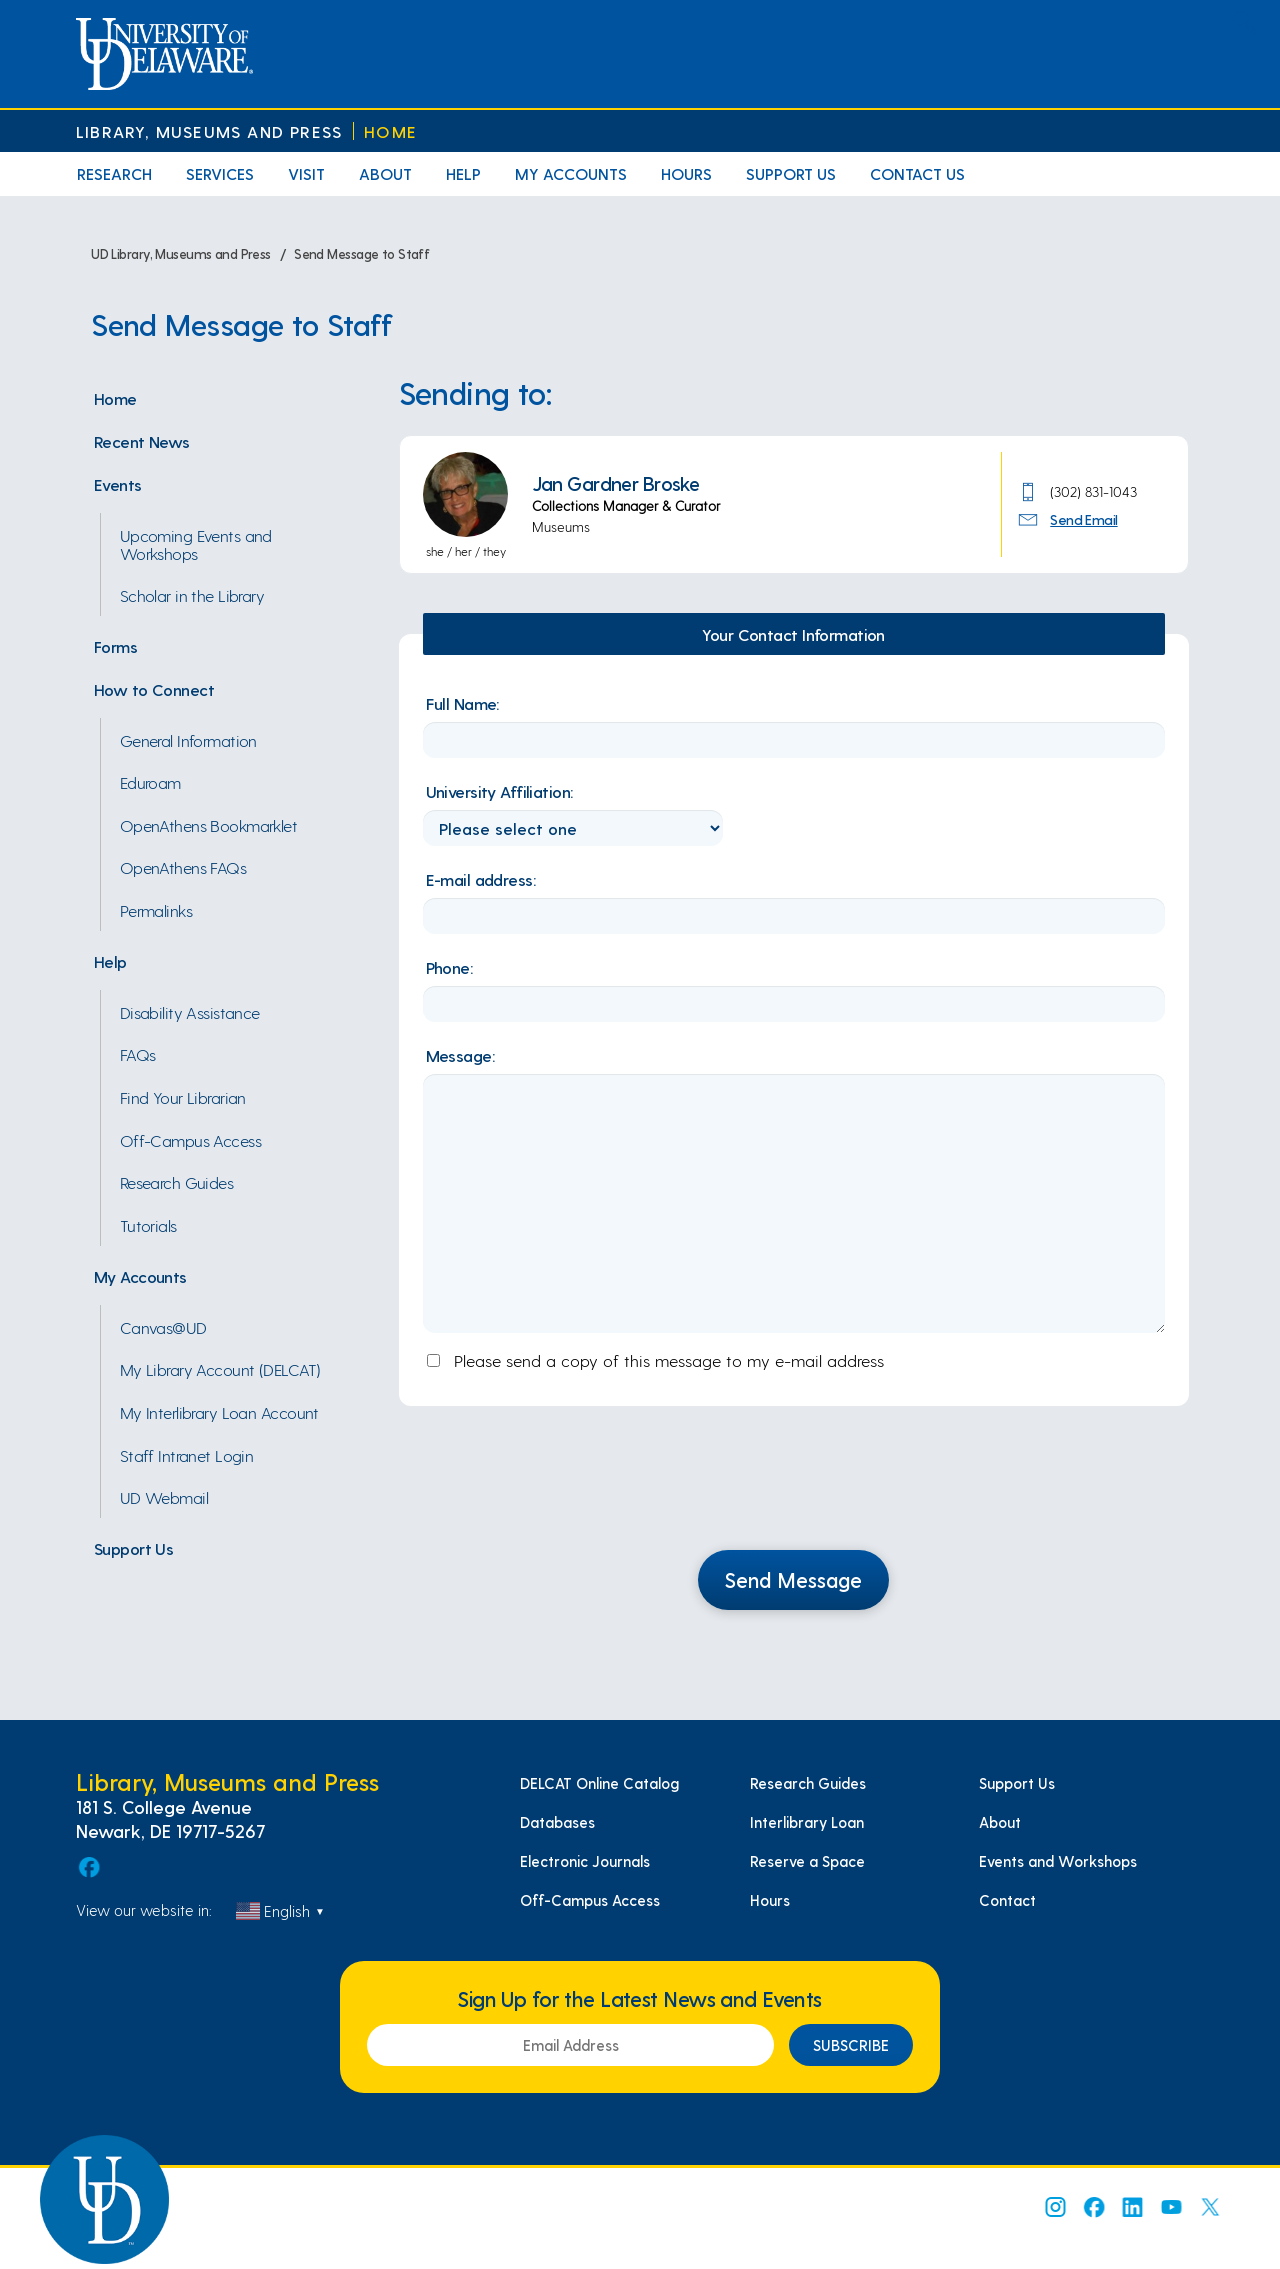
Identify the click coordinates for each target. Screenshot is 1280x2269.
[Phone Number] (1031, 490)
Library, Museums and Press (209, 131)
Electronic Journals (585, 1861)
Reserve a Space (807, 1861)
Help (463, 173)
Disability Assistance (190, 1012)
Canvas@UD (163, 1327)
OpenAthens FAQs (183, 867)
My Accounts (571, 173)
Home (390, 131)
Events (118, 484)
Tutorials (148, 1225)
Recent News (142, 441)
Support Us (791, 173)
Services (220, 173)
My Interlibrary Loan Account (219, 1412)
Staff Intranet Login (187, 1455)
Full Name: (462, 703)
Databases (557, 1822)
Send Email (1083, 519)
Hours (686, 173)
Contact (1007, 1900)
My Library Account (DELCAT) (220, 1369)
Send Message (793, 1579)
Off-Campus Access (190, 1140)
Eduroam (150, 782)
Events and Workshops (1058, 1861)
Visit (306, 173)
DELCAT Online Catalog (599, 1783)
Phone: (449, 967)
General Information (188, 740)
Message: (460, 1055)
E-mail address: (481, 879)
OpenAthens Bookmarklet (209, 825)
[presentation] (794, 1490)
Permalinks (156, 910)
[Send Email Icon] (1031, 518)
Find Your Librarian (183, 1097)
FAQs (138, 1054)
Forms (115, 646)
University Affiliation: (499, 791)
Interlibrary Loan (807, 1822)
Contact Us (917, 173)
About (385, 173)
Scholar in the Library (192, 595)
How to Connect (154, 689)
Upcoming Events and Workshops (196, 544)
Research (114, 173)
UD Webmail (164, 1497)
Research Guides (177, 1182)
